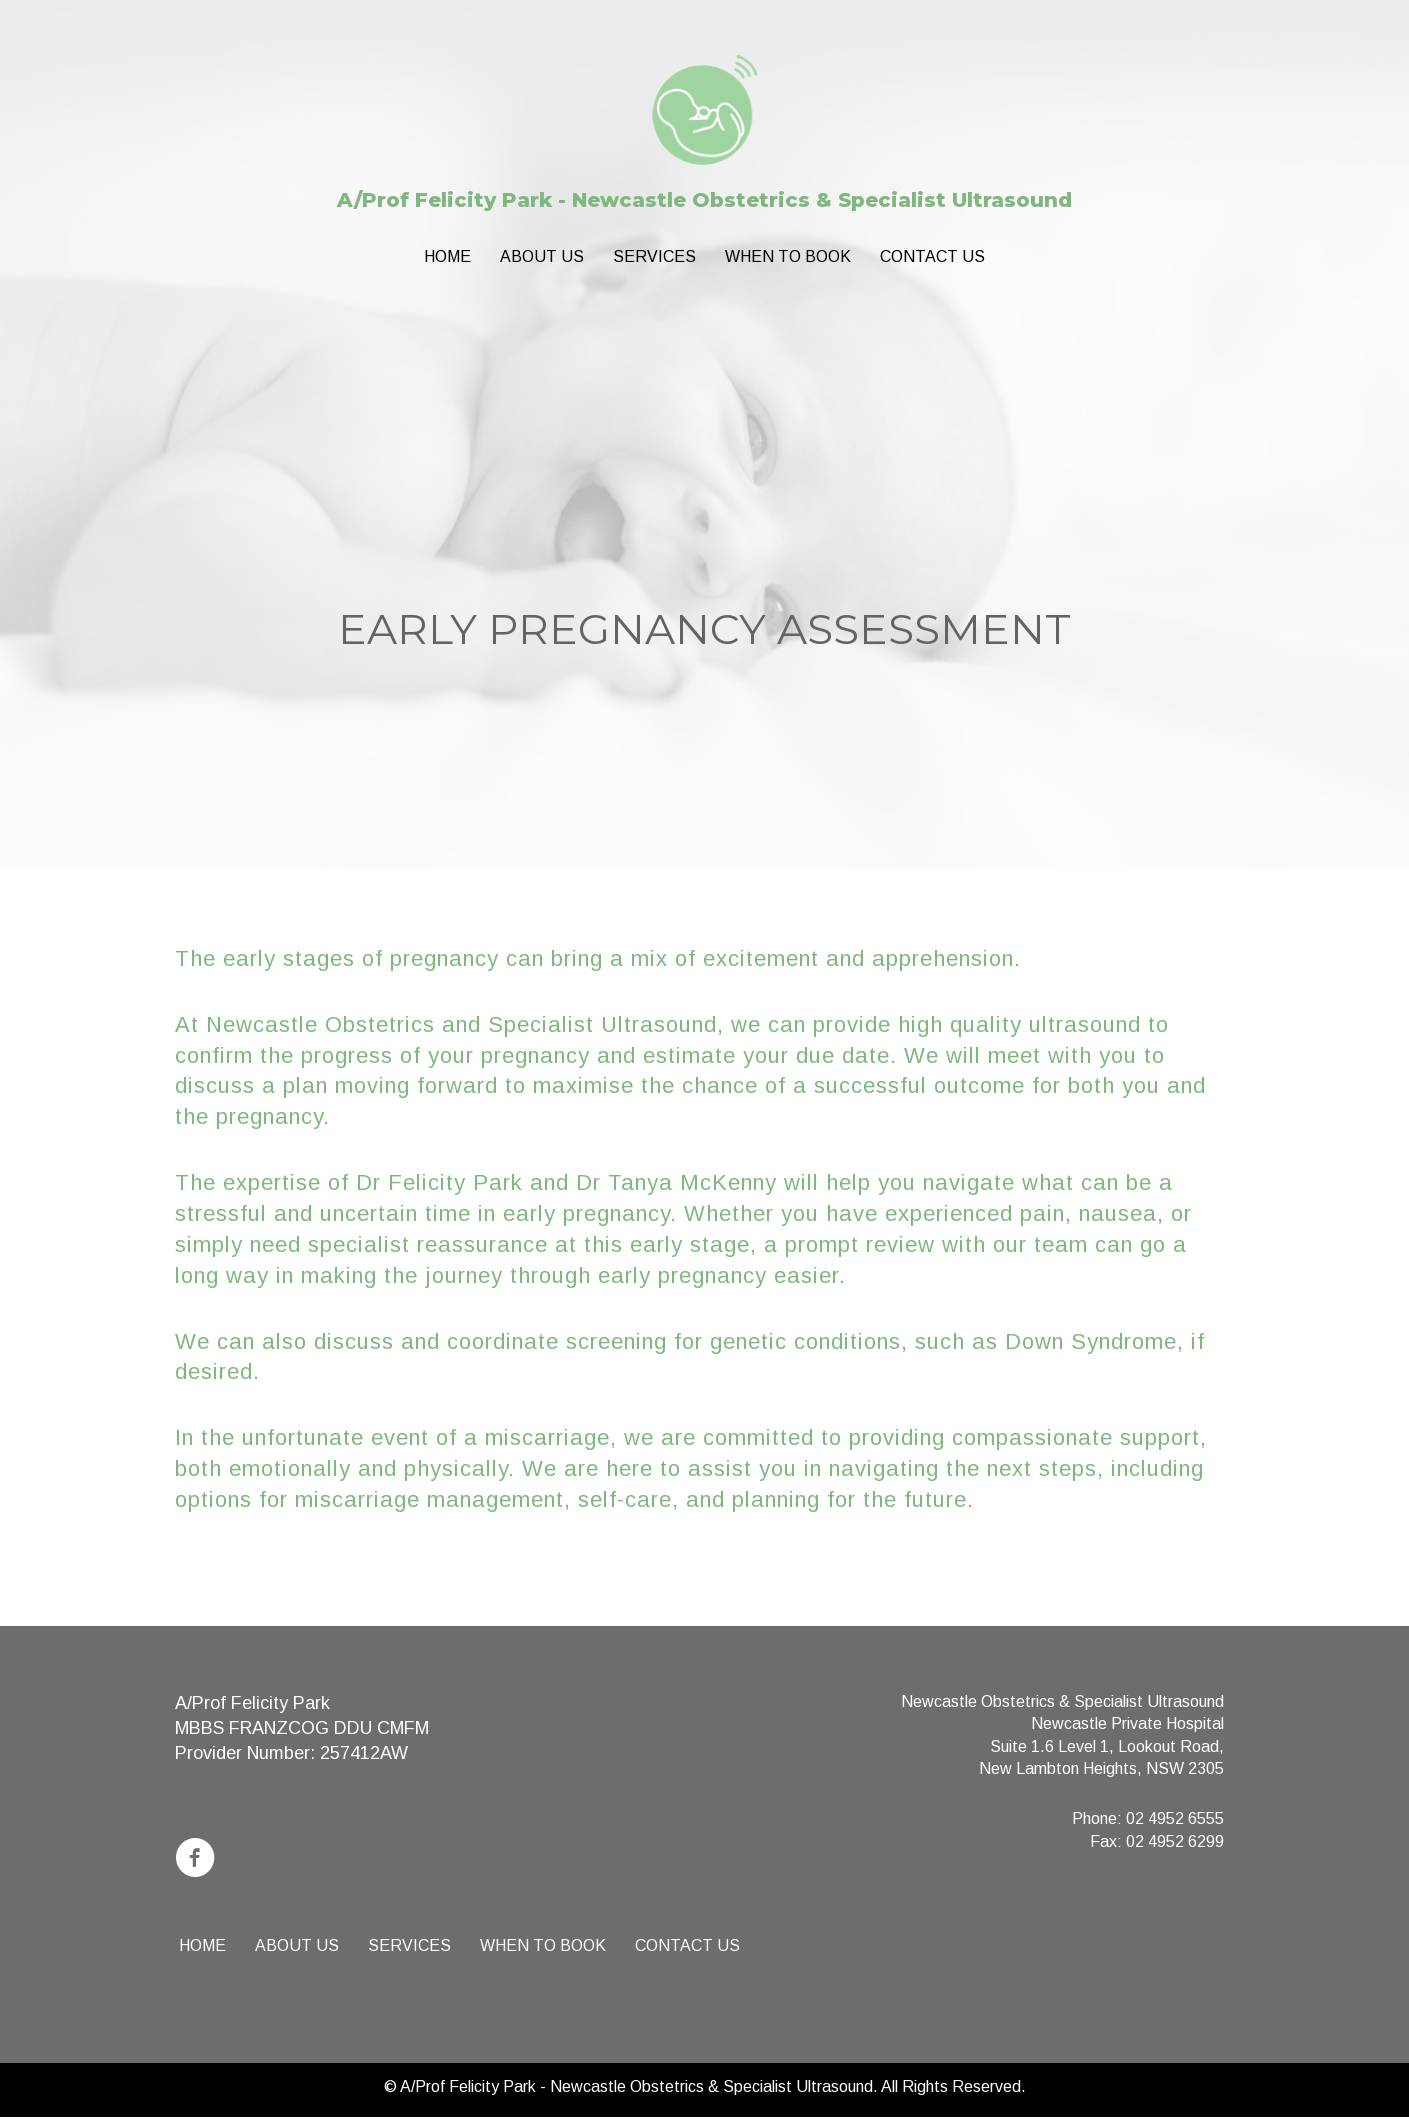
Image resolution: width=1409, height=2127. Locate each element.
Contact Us (932, 256)
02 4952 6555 (1175, 1818)
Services (654, 256)
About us (542, 256)
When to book (788, 256)
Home (447, 256)
